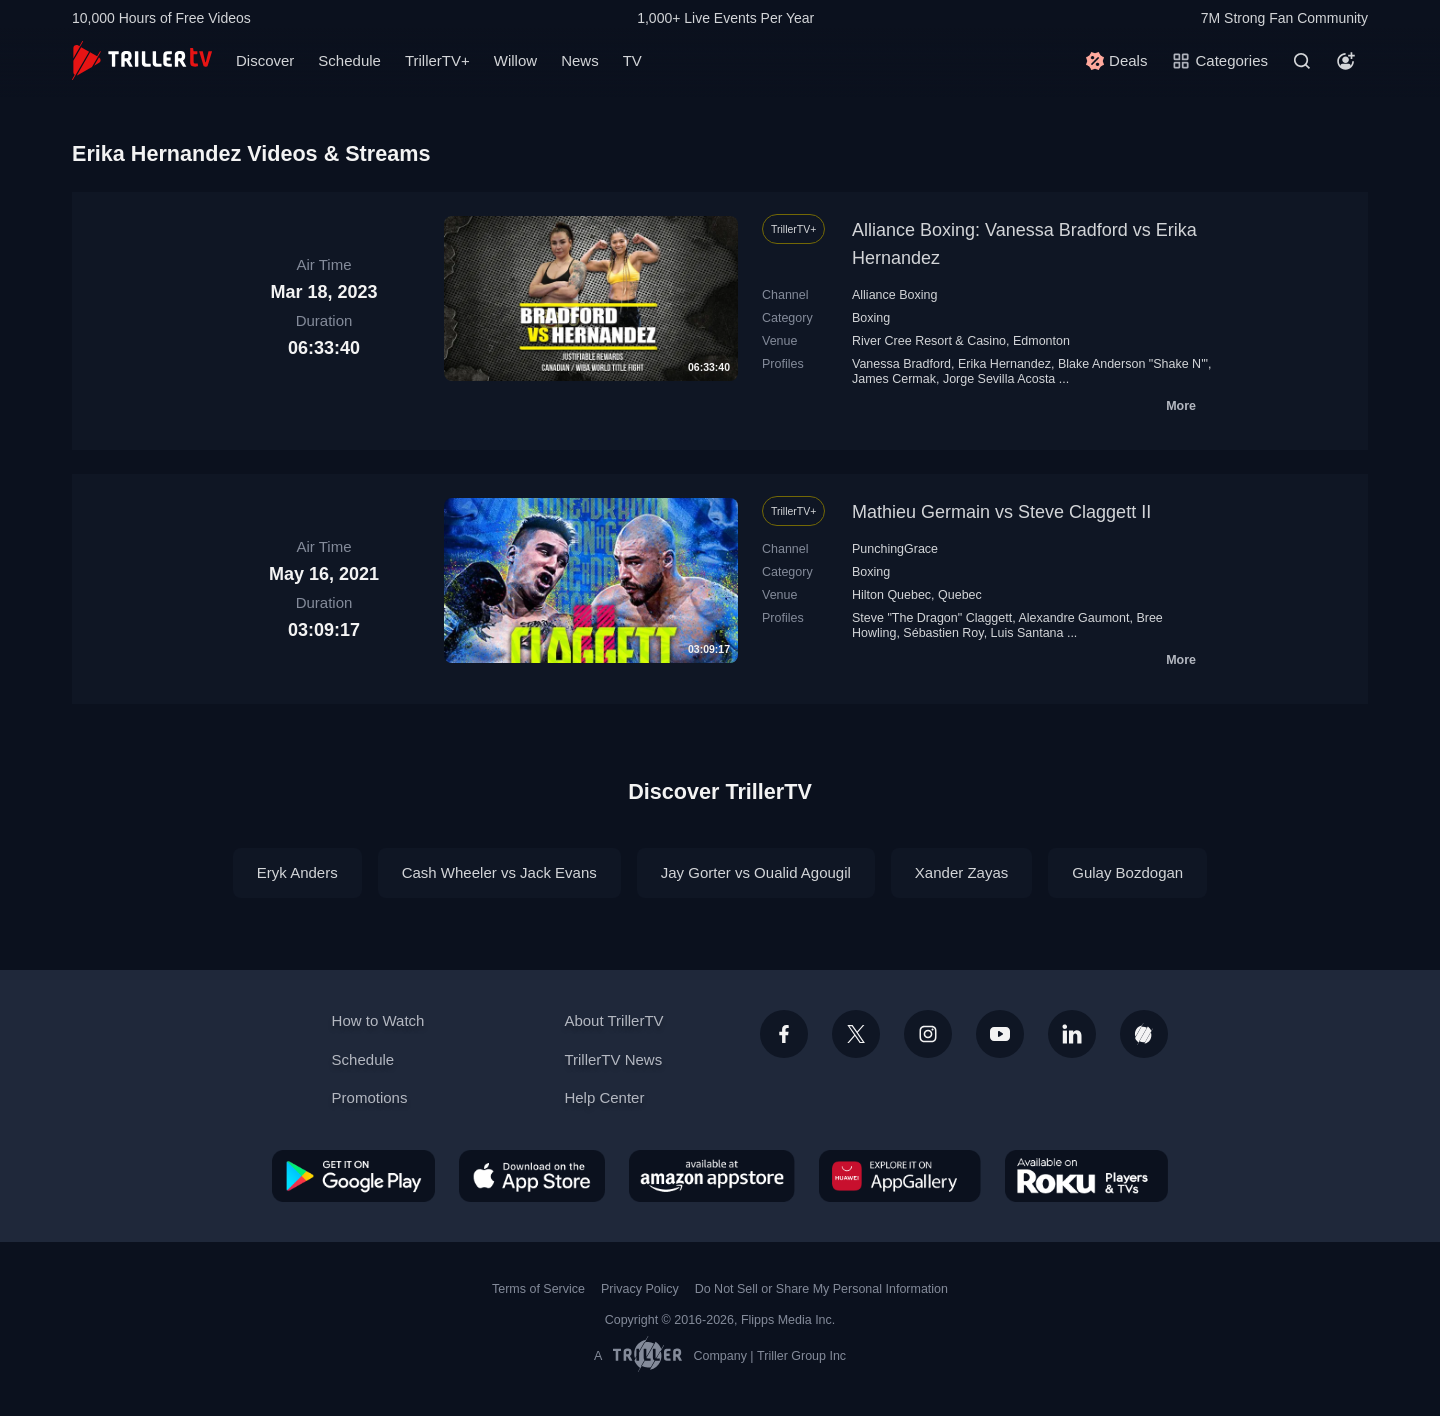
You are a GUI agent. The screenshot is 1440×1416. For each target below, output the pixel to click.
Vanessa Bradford (901, 364)
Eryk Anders (297, 872)
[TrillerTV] (142, 60)
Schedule (349, 60)
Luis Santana (1027, 633)
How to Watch (378, 1020)
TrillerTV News (613, 1059)
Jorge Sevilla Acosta (999, 379)
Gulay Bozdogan (1127, 872)
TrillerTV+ (437, 60)
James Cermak (894, 379)
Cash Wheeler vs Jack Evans (499, 872)
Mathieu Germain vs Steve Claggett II (1001, 512)
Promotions (370, 1097)
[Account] (1346, 61)
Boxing (871, 318)
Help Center (604, 1097)
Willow (515, 60)
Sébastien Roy (943, 633)
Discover (265, 60)
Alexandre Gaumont (1073, 618)
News (580, 60)
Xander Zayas (961, 872)
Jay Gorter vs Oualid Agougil (756, 872)
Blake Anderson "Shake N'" (1133, 364)
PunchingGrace (895, 549)
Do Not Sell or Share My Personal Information (821, 1289)
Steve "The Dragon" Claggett (932, 618)
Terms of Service (538, 1289)
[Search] (1302, 61)
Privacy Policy (640, 1289)
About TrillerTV (613, 1020)
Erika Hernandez (1004, 364)
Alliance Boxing (894, 295)
